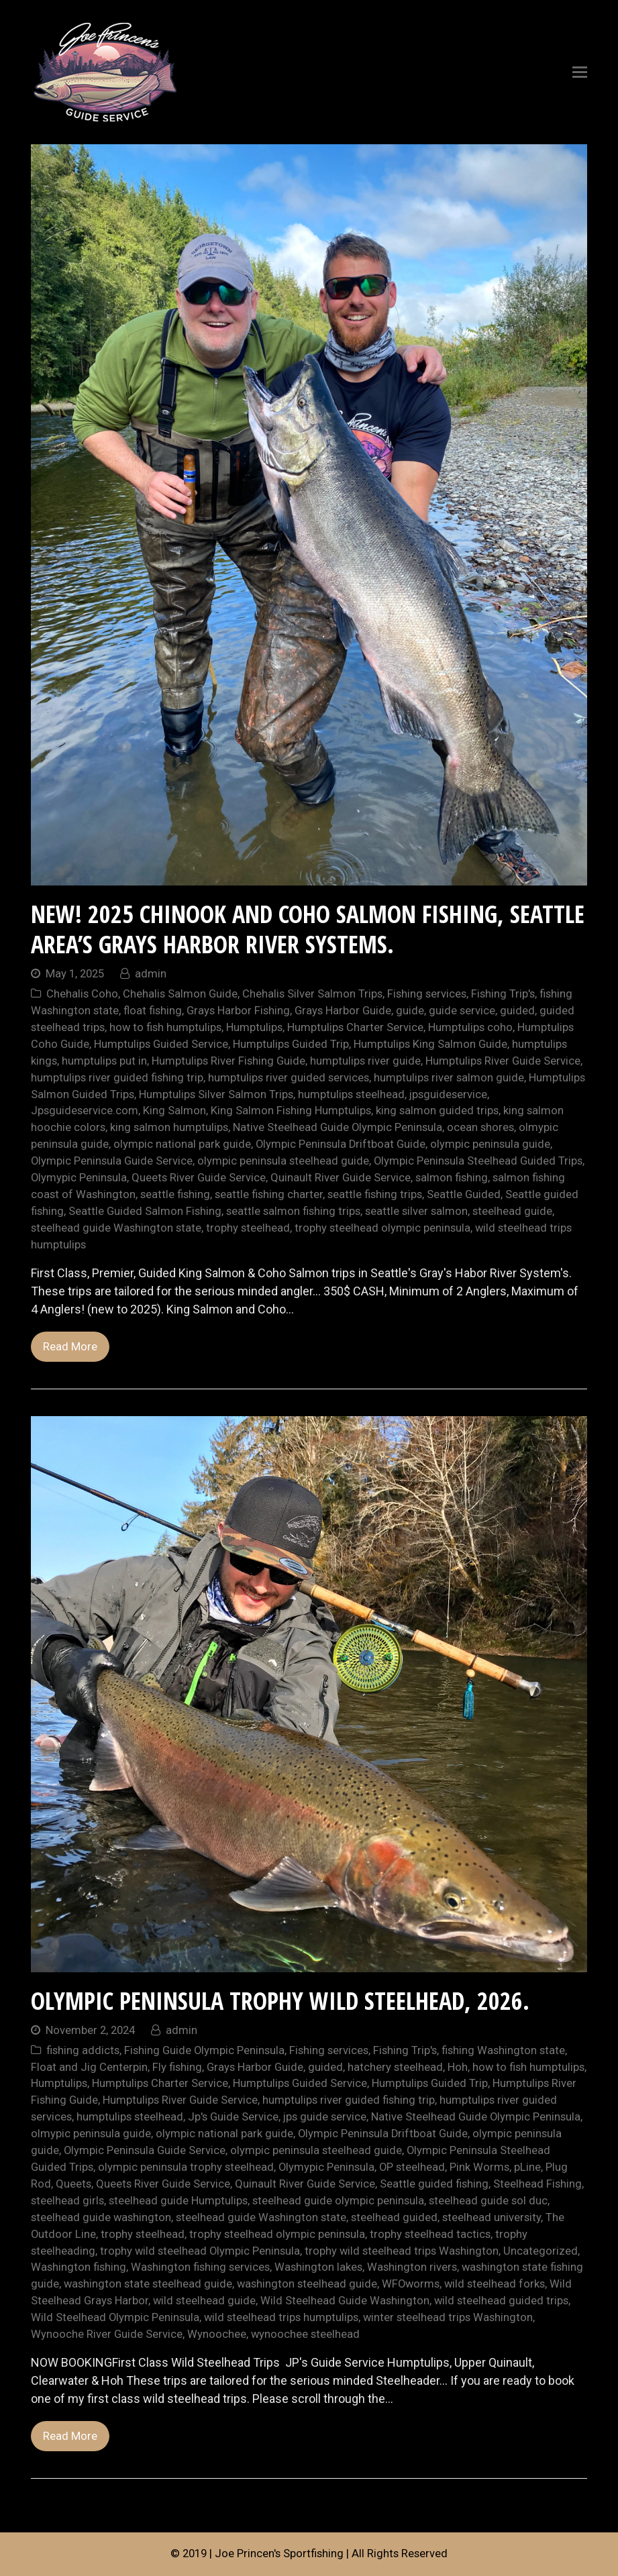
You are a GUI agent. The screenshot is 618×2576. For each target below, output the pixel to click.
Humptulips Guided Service (161, 1044)
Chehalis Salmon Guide (180, 993)
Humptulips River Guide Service (502, 1061)
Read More (70, 1346)
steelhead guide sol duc (488, 2200)
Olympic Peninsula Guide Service (112, 1161)
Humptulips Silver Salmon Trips (216, 1094)
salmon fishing (451, 1177)
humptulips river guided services (288, 1077)
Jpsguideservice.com (84, 1110)
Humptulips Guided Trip (291, 1044)
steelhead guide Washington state (116, 1228)
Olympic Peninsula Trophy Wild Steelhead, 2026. (280, 2000)
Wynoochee (216, 2334)
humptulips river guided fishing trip (117, 1077)
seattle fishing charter (269, 1194)
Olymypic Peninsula (79, 1177)
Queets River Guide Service (199, 1177)
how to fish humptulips (165, 1027)
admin (150, 973)
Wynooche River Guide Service (107, 2334)
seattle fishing (175, 1194)
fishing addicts (82, 2050)
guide (410, 1010)
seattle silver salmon (416, 1211)
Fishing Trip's (503, 993)
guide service (462, 1010)
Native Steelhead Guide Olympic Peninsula (337, 1127)
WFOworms (411, 2283)
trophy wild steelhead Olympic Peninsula (200, 2251)
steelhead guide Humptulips (178, 2200)
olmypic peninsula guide (91, 2133)
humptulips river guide (365, 1061)
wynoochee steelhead (305, 2334)
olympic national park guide (182, 1144)
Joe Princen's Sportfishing (279, 2553)
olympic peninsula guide (490, 1144)
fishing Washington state (503, 2050)
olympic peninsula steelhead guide (283, 1161)
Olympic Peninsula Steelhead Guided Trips (478, 1161)
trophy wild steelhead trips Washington (402, 2251)
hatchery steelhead (395, 2067)
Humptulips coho (470, 1027)
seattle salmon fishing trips (293, 1211)
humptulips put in (104, 1061)
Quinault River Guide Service (340, 1177)
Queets (73, 2184)
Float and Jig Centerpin (89, 2067)
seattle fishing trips (374, 1194)
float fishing (152, 1010)
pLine (527, 2167)
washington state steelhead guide (148, 2283)
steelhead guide (512, 1211)
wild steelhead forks (494, 2283)
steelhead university (491, 2217)
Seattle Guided (464, 1194)
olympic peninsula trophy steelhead (186, 2167)
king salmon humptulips (169, 1127)
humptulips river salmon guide (449, 1077)
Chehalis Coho (82, 993)
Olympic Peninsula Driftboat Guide (340, 1144)
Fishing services (426, 993)
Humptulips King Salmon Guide (430, 1044)
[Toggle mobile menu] (579, 72)
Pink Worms (479, 2167)
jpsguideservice (448, 1094)
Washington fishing (78, 2267)
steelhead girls (67, 2200)
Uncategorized (540, 2251)
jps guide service (324, 2116)
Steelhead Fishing (537, 2184)
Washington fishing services (200, 2267)
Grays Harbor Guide (343, 1010)
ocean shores (480, 1127)
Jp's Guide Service (233, 2116)
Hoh (458, 2067)
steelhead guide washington (101, 2217)
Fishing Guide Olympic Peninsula (204, 2050)
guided (517, 1010)
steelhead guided (394, 2217)
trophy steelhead (248, 1228)
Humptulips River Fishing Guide (228, 1061)
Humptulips (254, 1027)
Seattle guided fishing (434, 2184)
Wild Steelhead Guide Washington (344, 2300)
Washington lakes (318, 2267)
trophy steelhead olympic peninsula (382, 1228)
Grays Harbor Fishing (238, 1010)
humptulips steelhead (351, 1094)
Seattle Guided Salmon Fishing (144, 1211)
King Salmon (174, 1110)
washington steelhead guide (307, 2283)
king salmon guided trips (437, 1110)
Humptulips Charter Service (355, 1027)
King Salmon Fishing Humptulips (291, 1110)
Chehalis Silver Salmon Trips (312, 993)
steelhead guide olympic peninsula (338, 2200)
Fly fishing (177, 2067)
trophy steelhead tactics (430, 2234)
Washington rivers (412, 2267)
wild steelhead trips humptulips (281, 2317)
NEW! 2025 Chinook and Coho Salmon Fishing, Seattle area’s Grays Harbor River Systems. (307, 929)
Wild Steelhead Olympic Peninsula (115, 2317)
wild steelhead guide (204, 2300)
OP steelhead (412, 2167)
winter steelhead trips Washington (448, 2317)
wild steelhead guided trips (501, 2300)
